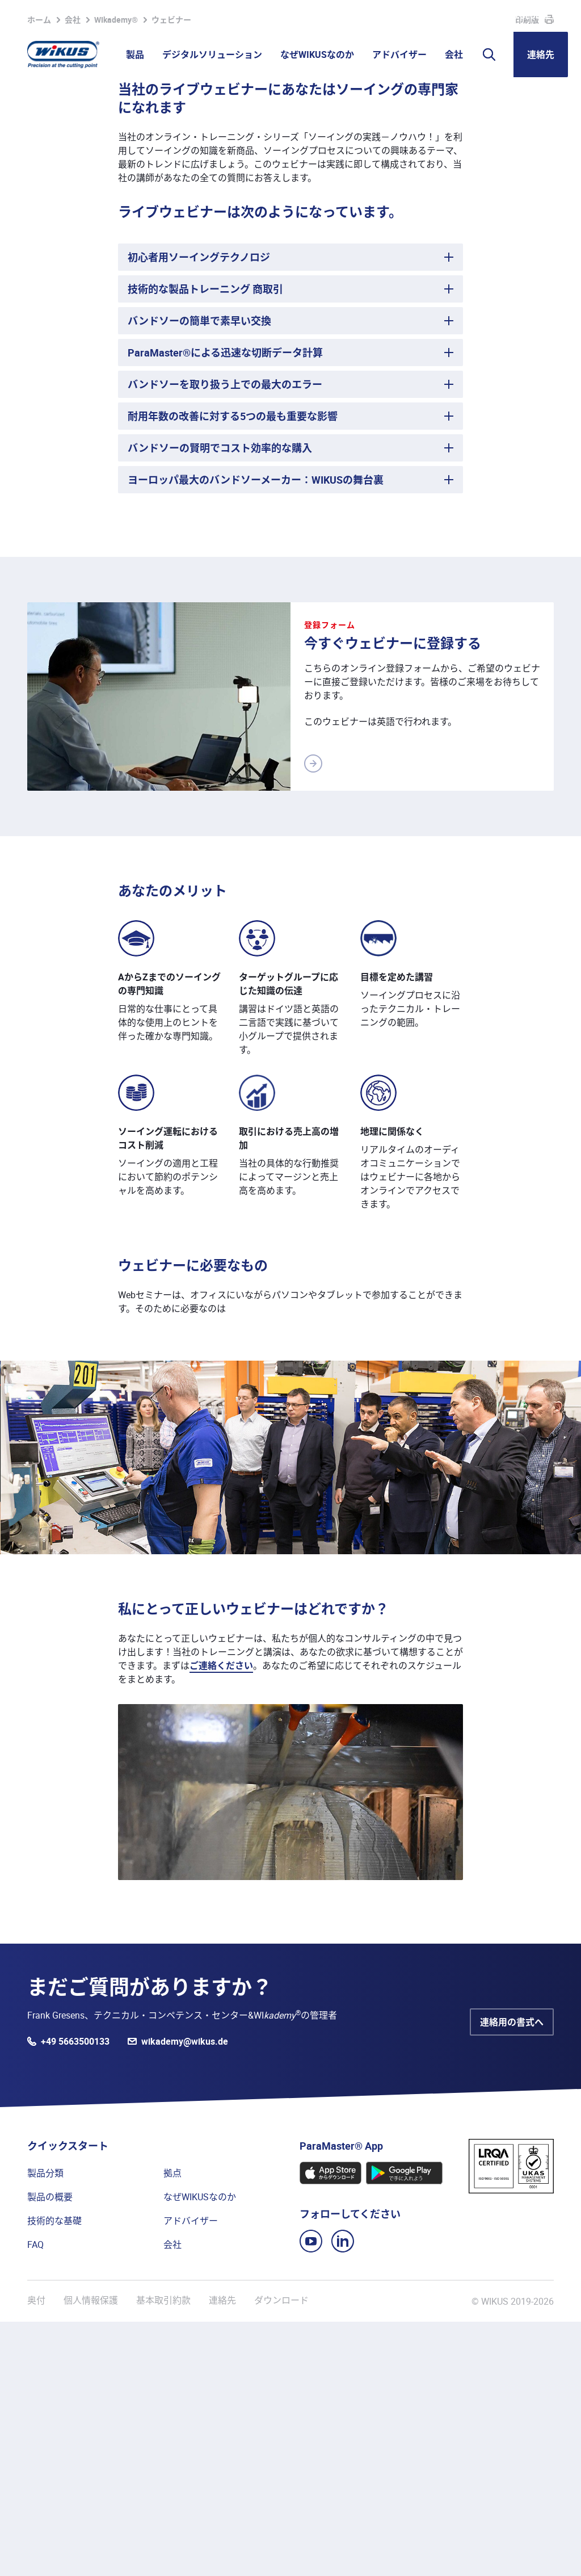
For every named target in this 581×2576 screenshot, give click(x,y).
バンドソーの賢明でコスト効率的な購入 (220, 702)
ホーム (39, 273)
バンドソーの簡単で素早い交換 (199, 575)
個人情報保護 (91, 2555)
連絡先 (540, 54)
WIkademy (432, 15)
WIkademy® (116, 273)
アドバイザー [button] (399, 54)
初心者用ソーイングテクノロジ (199, 511)
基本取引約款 (163, 2555)
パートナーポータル (363, 15)
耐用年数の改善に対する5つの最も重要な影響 (233, 670)
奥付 (36, 2555)
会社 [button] (454, 54)
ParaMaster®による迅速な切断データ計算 (225, 607)
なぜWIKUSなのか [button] (317, 54)
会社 (73, 273)
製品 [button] (135, 54)
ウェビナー (171, 273)
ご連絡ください (221, 1920)
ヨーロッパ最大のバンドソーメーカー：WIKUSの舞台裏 (256, 734)
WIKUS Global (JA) (530, 15)
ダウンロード (281, 2555)
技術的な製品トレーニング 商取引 (205, 543)
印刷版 (527, 273)
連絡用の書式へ (512, 2276)
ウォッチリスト (279, 15)
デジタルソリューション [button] (212, 54)
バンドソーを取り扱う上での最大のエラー (225, 638)
